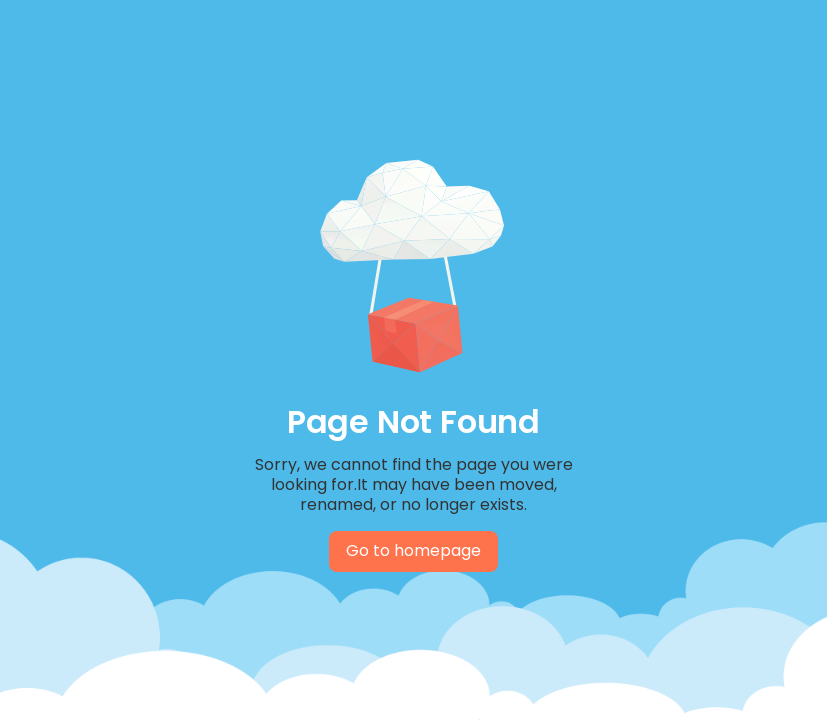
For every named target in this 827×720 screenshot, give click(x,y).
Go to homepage (413, 550)
